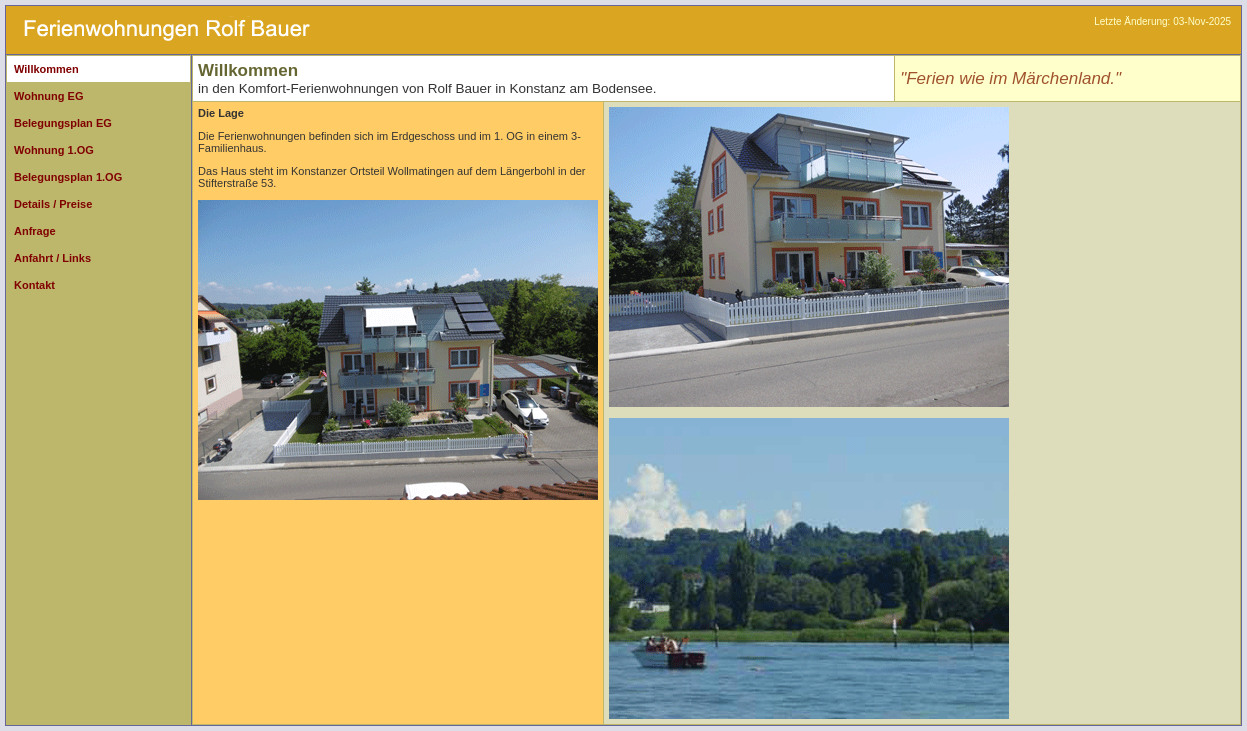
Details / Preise (53, 204)
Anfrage (35, 231)
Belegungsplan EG (63, 123)
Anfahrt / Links (52, 258)
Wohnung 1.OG (54, 150)
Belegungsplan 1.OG (68, 177)
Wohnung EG (48, 96)
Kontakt (34, 285)
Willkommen (46, 69)
